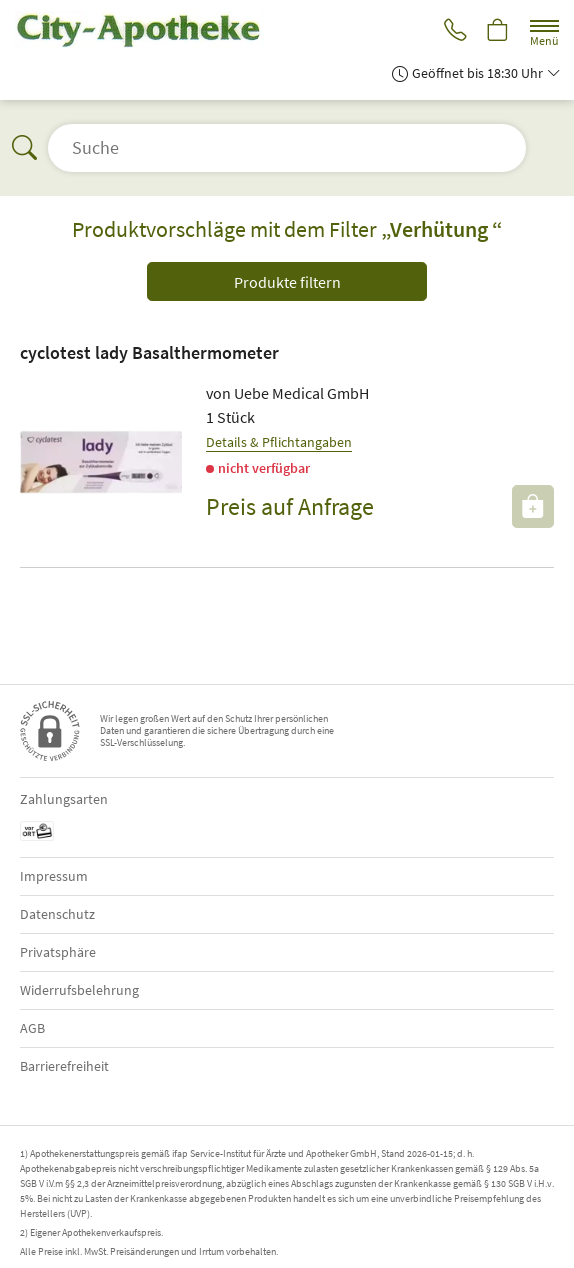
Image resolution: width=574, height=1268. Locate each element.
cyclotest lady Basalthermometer (149, 352)
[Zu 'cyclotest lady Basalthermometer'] (101, 462)
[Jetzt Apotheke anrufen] (452, 31)
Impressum (54, 876)
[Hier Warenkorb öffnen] (497, 31)
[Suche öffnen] (287, 148)
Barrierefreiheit (64, 1066)
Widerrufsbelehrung (79, 990)
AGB (32, 1028)
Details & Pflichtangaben (279, 442)
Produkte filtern (287, 282)
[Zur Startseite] (148, 30)
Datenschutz (57, 914)
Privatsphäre (58, 952)
